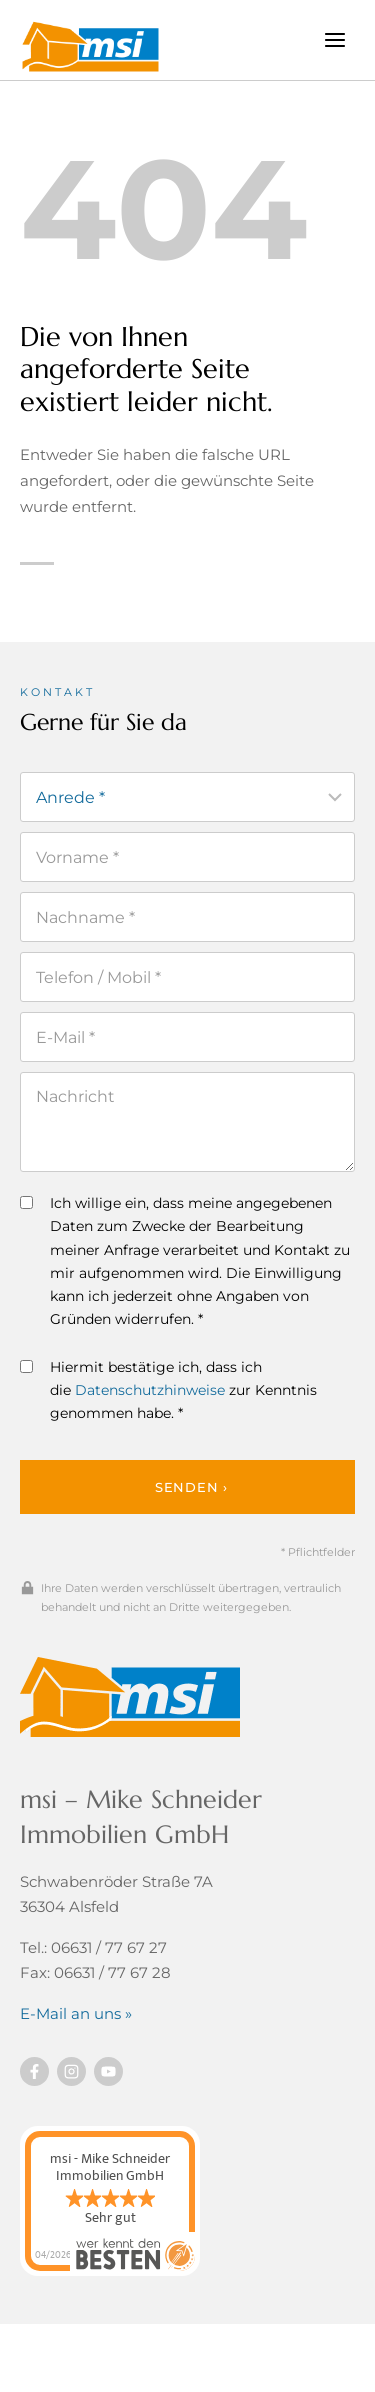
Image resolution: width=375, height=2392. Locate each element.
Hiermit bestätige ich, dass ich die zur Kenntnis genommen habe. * (168, 1390)
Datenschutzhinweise (150, 1390)
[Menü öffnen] (334, 39)
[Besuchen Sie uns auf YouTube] (108, 2071)
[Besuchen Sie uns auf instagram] (71, 2071)
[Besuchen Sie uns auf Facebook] (34, 2071)
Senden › (191, 1487)
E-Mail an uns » (76, 2013)
